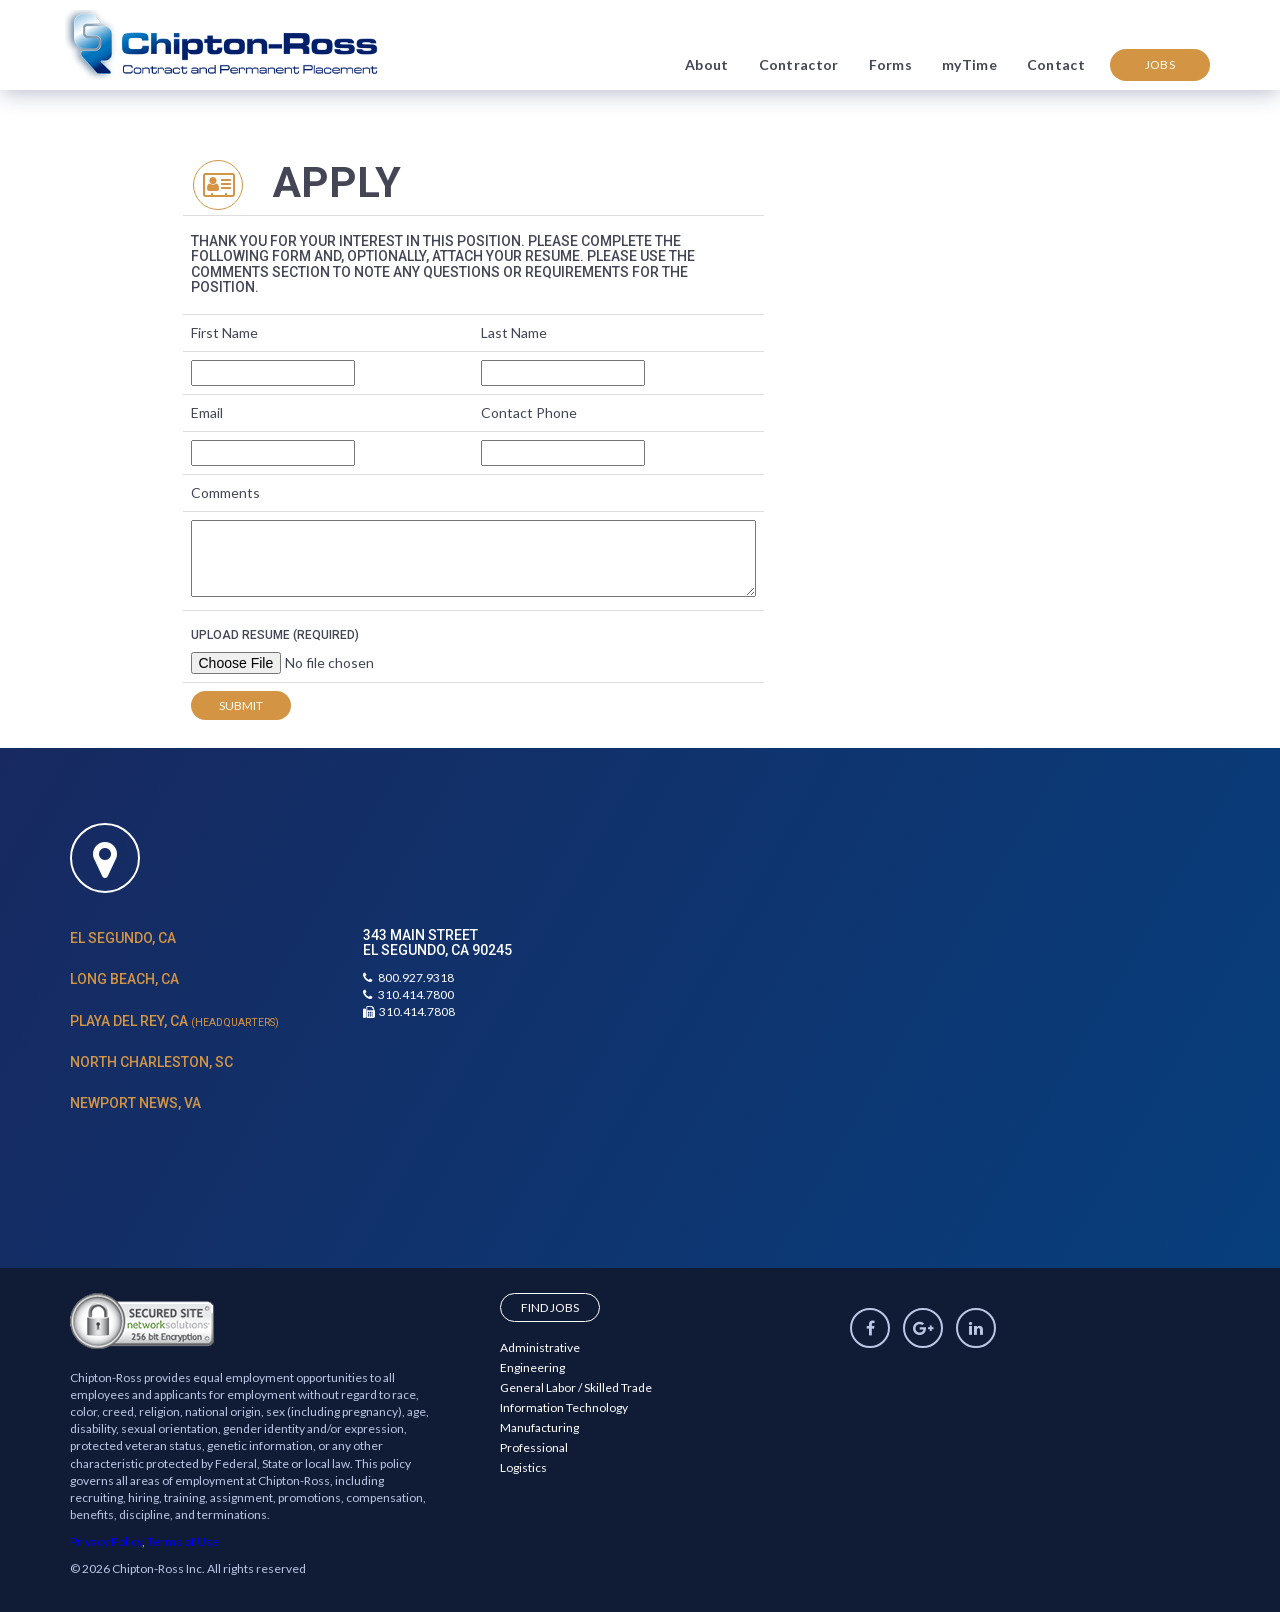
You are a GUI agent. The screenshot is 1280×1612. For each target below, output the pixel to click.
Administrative (540, 1347)
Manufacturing (539, 1427)
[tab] (201, 938)
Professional (534, 1447)
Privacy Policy (106, 1541)
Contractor (799, 64)
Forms (891, 64)
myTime (969, 64)
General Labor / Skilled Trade (576, 1387)
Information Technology (564, 1407)
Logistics (523, 1467)
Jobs (1160, 64)
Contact (1056, 64)
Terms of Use (183, 1541)
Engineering (532, 1367)
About (707, 64)
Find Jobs (550, 1307)
